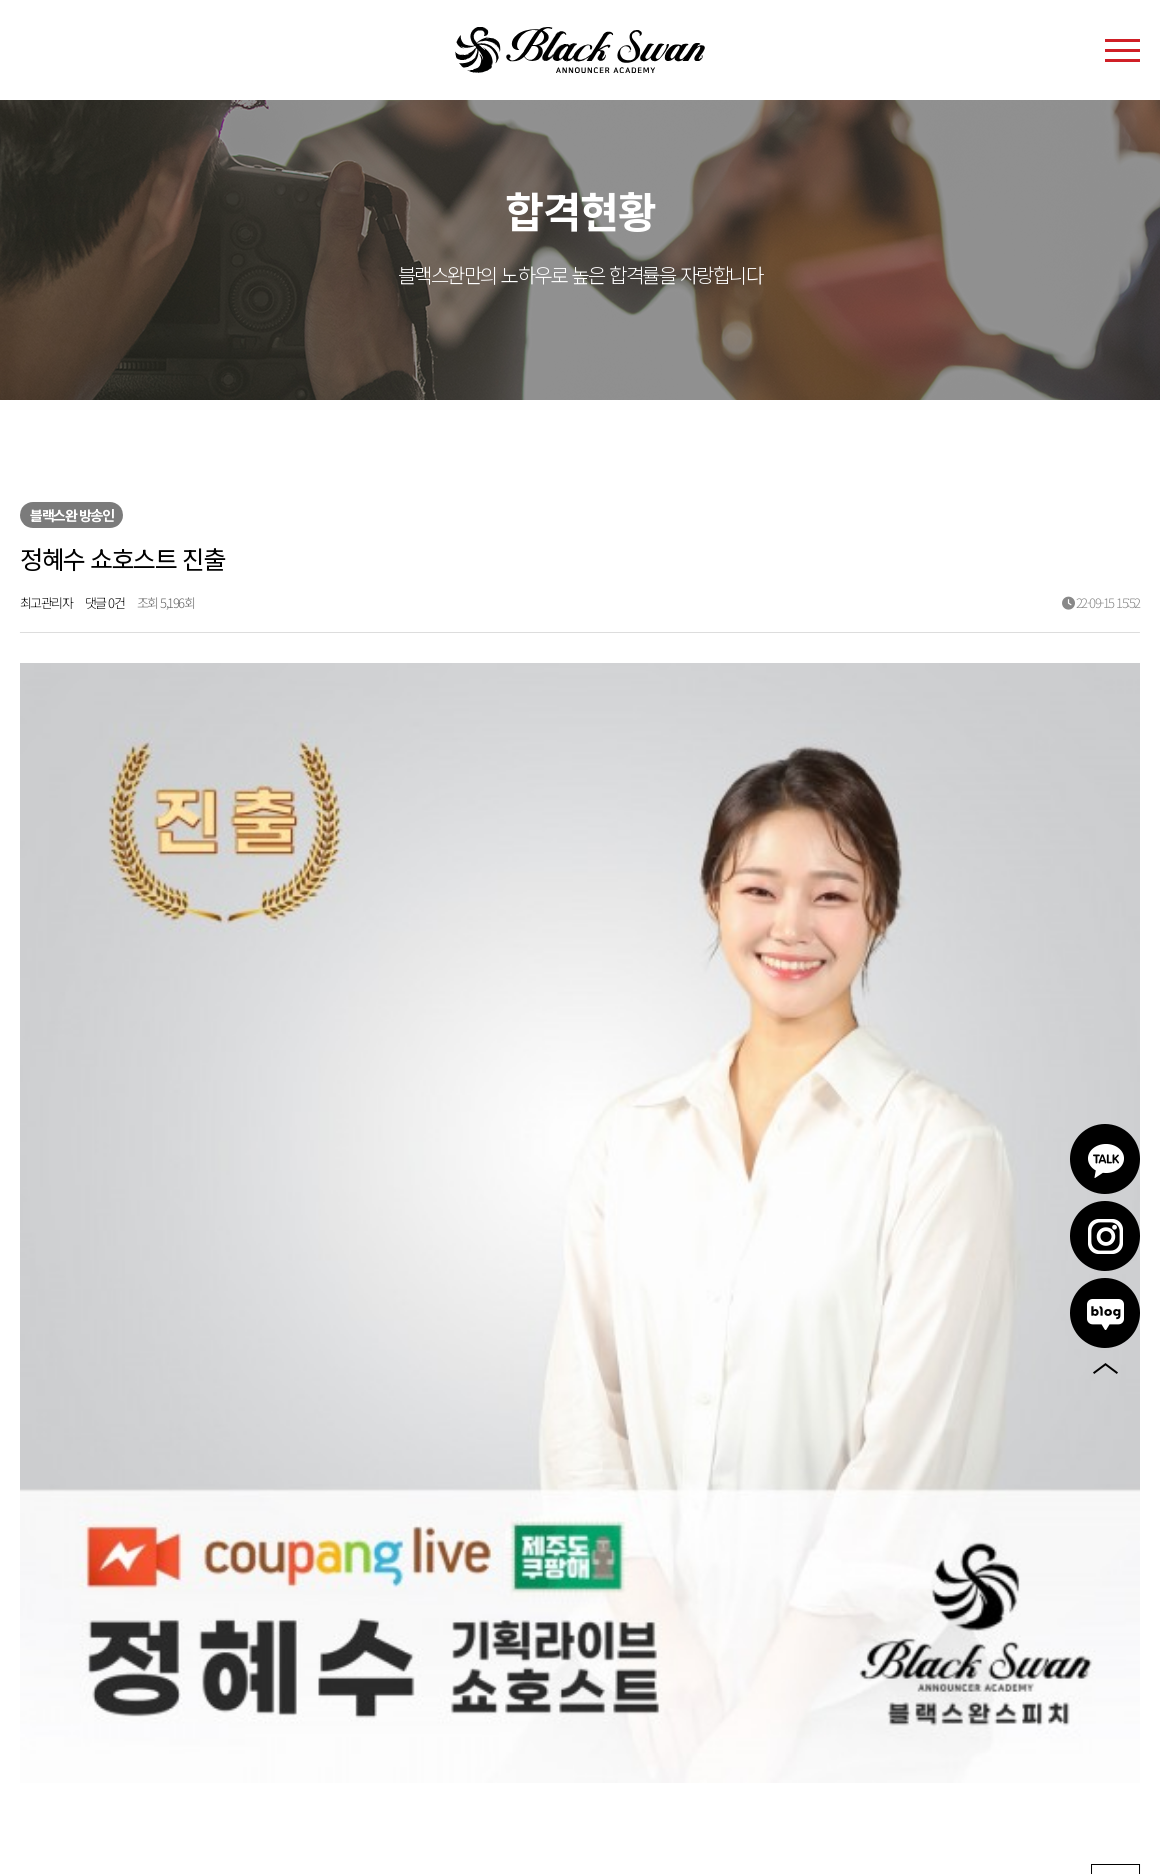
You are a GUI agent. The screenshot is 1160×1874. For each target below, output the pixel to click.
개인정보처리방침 (145, 1699)
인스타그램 (1105, 1236)
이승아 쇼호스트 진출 (152, 1470)
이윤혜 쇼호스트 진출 (154, 1423)
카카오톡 (1105, 1159)
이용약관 (47, 1699)
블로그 (1105, 1313)
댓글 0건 (105, 602)
